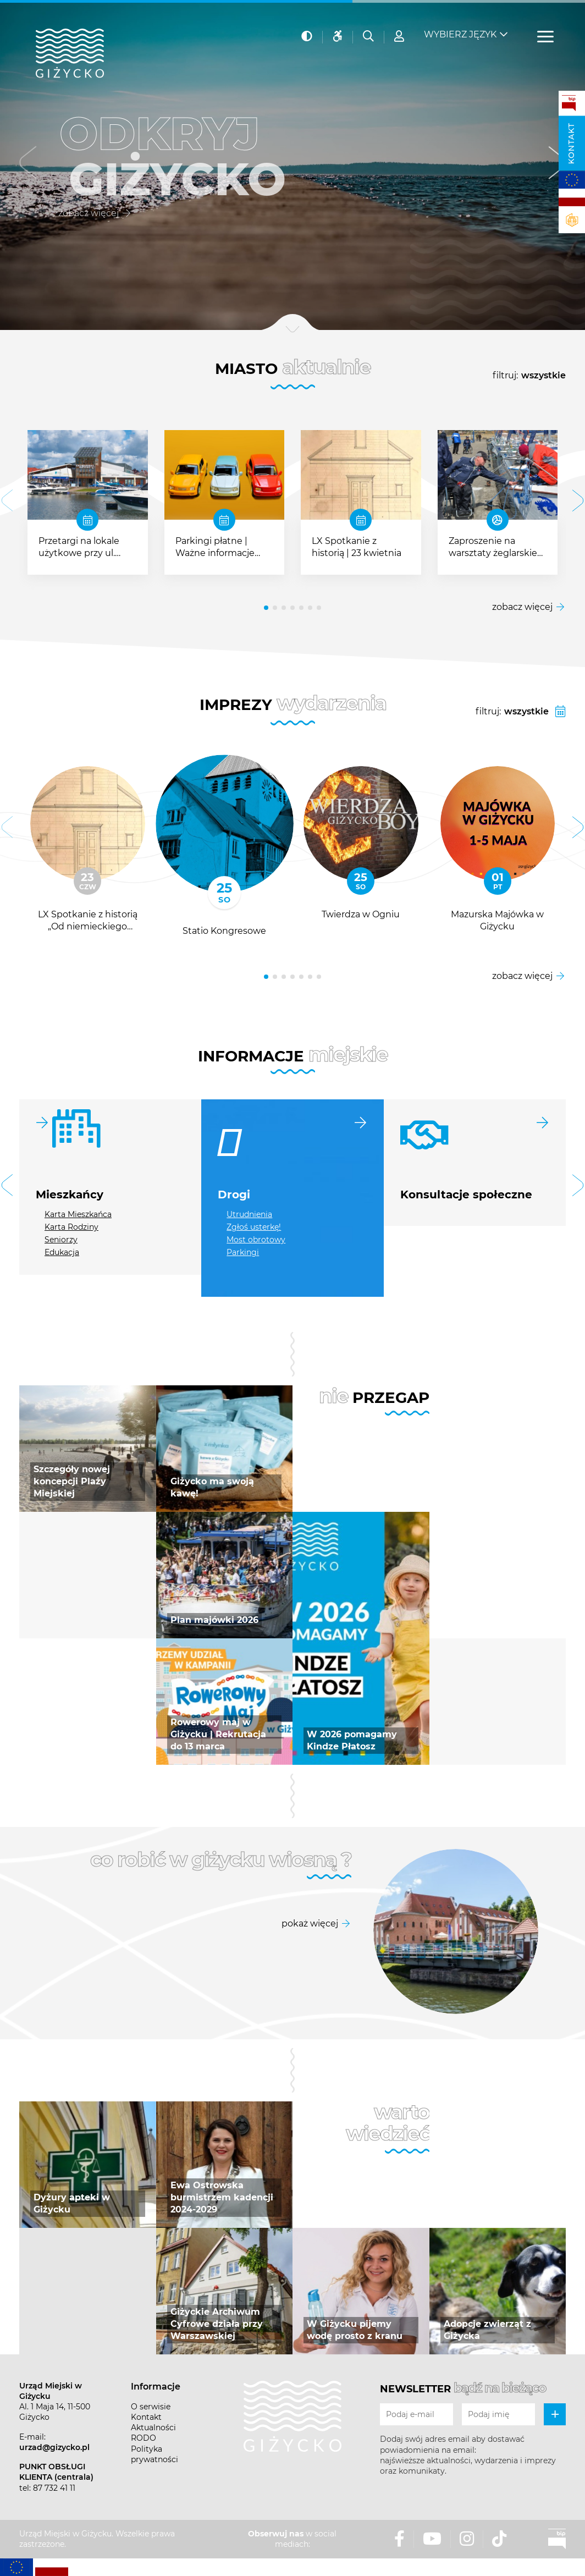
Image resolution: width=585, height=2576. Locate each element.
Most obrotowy (256, 1240)
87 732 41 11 (54, 2488)
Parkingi (243, 1252)
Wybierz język (460, 28)
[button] (28, 165)
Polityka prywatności (154, 2454)
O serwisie (150, 2407)
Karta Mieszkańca (78, 1214)
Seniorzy (61, 1240)
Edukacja (62, 1252)
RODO (143, 2438)
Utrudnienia (249, 1214)
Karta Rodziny (71, 1227)
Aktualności (153, 2427)
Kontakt (571, 143)
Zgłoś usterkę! (254, 1227)
